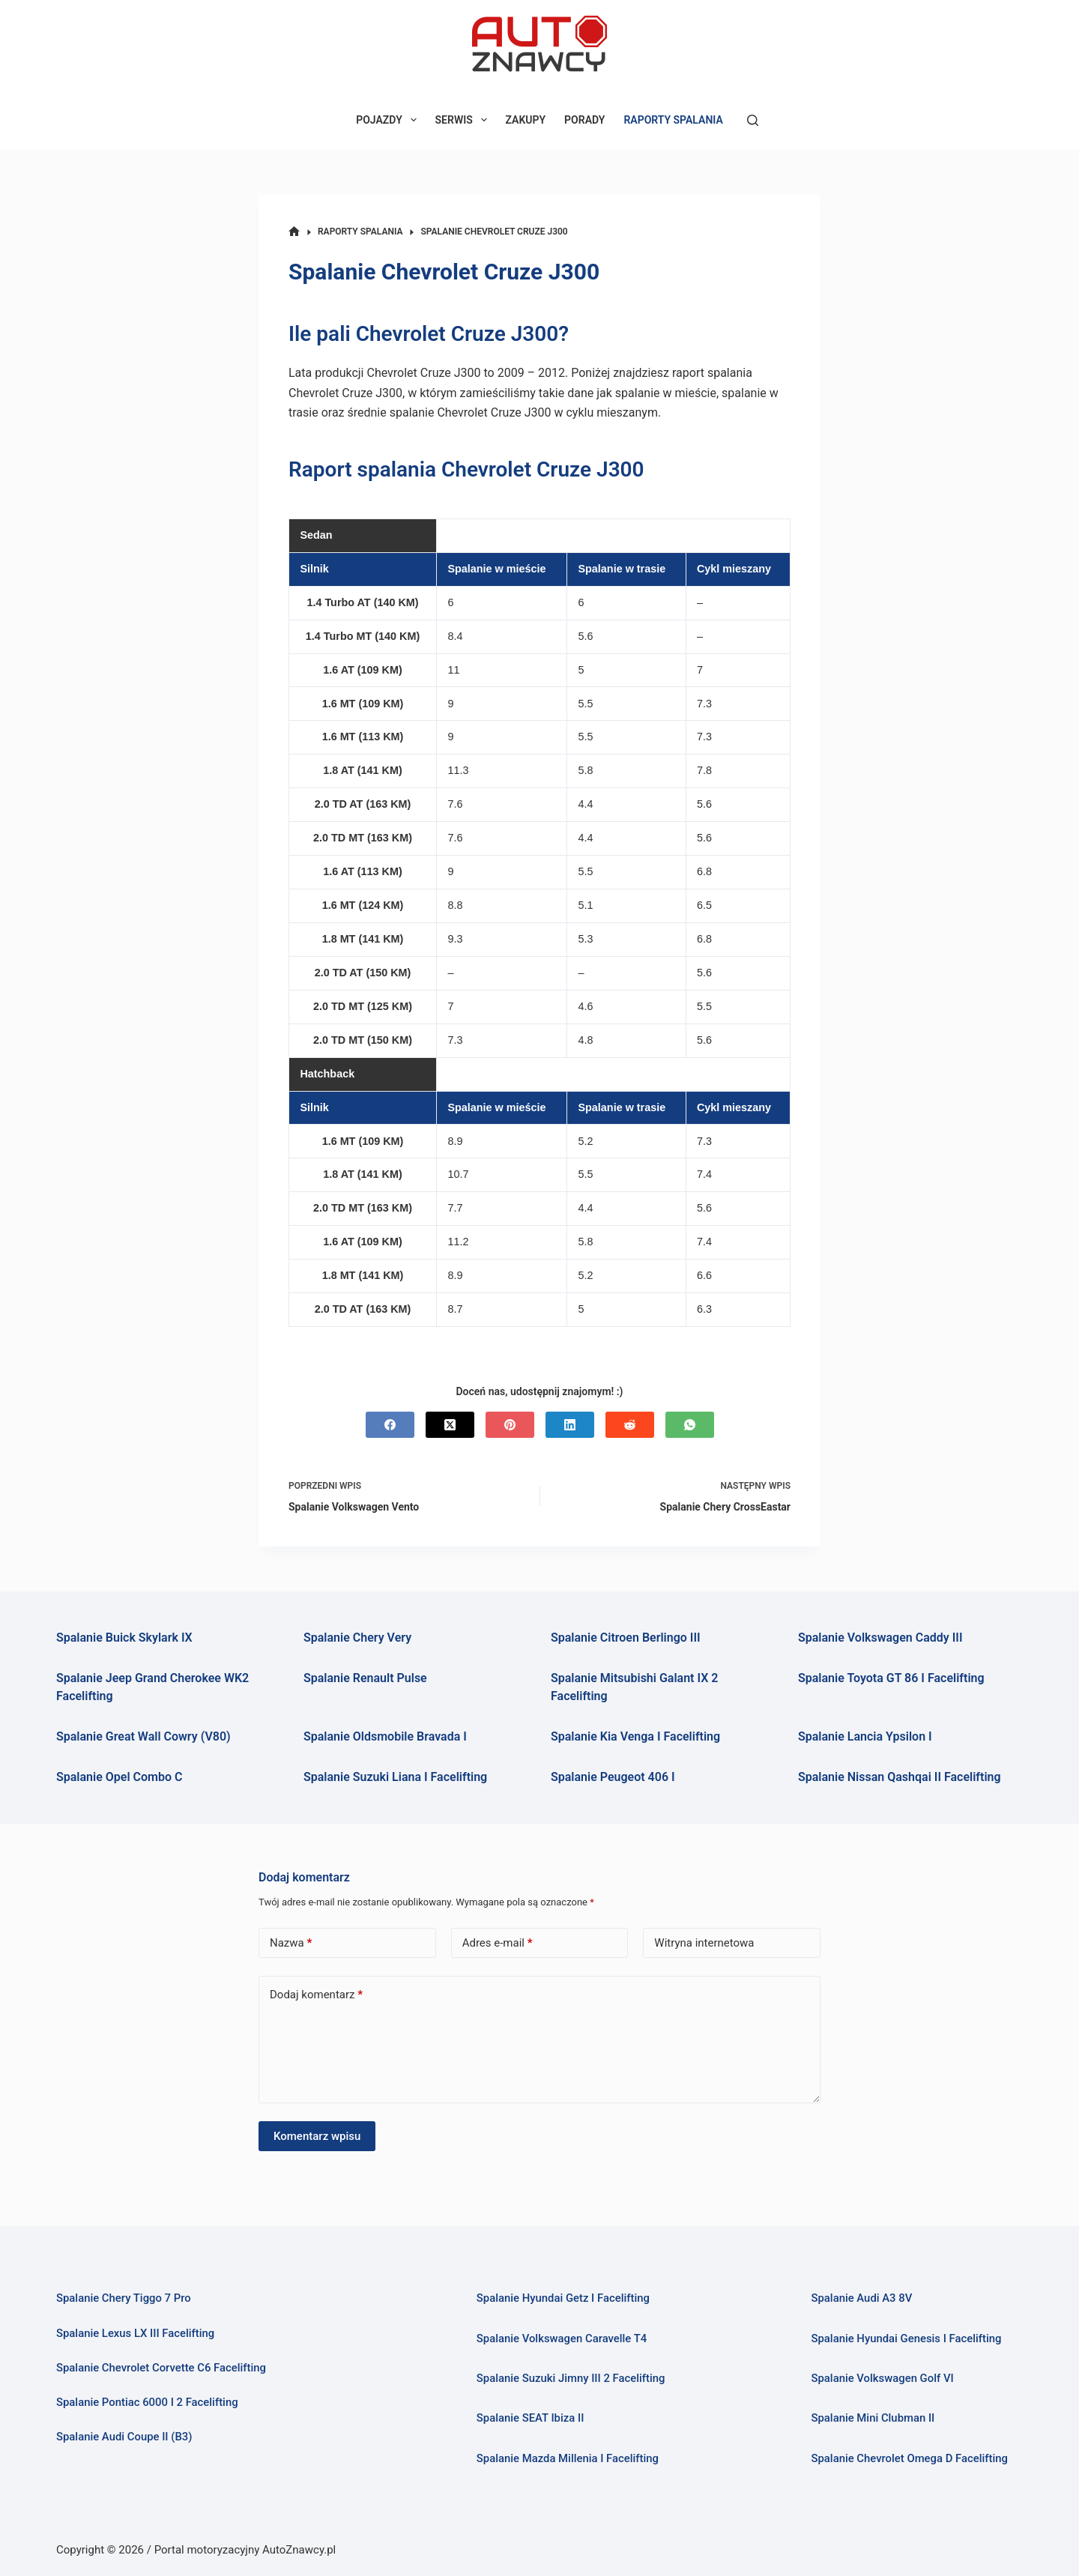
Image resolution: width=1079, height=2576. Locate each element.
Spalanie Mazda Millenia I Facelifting (568, 2458)
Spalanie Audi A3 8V (861, 2298)
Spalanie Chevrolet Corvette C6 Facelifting (161, 2367)
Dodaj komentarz (316, 1995)
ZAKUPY (526, 120)
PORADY (584, 120)
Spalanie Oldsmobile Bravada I (385, 1736)
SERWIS (464, 120)
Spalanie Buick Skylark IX (124, 1637)
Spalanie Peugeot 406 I (613, 1777)
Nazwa (291, 1943)
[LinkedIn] (569, 1425)
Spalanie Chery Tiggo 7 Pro (123, 2298)
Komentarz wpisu (316, 2136)
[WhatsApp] (689, 1425)
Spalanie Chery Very (357, 1637)
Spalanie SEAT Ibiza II (530, 2418)
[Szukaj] (752, 120)
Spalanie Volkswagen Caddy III (880, 1637)
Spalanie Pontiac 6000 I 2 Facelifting (147, 2402)
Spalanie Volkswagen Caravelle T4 (562, 2338)
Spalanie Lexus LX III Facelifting (135, 2333)
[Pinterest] (510, 1425)
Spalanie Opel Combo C (119, 1777)
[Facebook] (390, 1425)
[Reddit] (629, 1425)
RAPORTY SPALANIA (672, 120)
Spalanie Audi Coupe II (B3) (124, 2436)
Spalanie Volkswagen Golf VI (882, 2378)
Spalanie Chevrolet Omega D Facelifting (909, 2458)
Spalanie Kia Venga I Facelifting (635, 1736)
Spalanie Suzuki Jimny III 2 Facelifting (571, 2378)
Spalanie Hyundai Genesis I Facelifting (906, 2338)
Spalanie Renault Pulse (365, 1678)
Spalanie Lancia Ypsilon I (865, 1736)
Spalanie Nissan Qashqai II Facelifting (899, 1777)
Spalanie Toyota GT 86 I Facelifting (891, 1678)
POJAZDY (389, 120)
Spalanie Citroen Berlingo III (626, 1637)
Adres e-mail (497, 1943)
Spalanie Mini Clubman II (872, 2418)
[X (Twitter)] (450, 1425)
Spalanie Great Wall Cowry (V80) (143, 1736)
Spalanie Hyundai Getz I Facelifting (563, 2298)
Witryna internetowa (704, 1943)
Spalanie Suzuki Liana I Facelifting (395, 1777)
